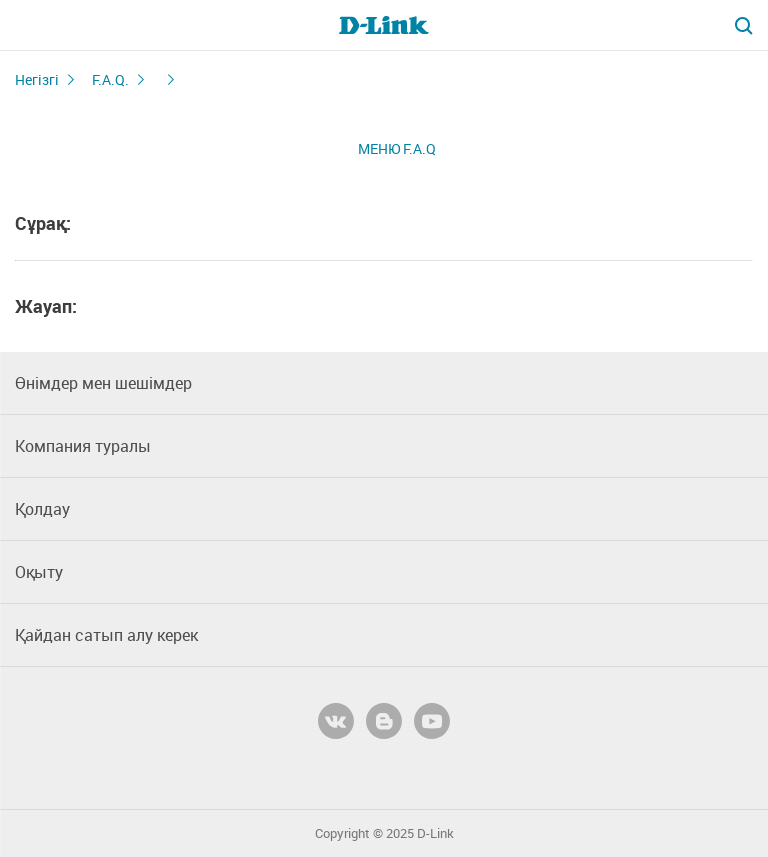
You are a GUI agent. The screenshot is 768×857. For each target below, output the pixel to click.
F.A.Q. (110, 79)
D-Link (435, 833)
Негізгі (37, 79)
